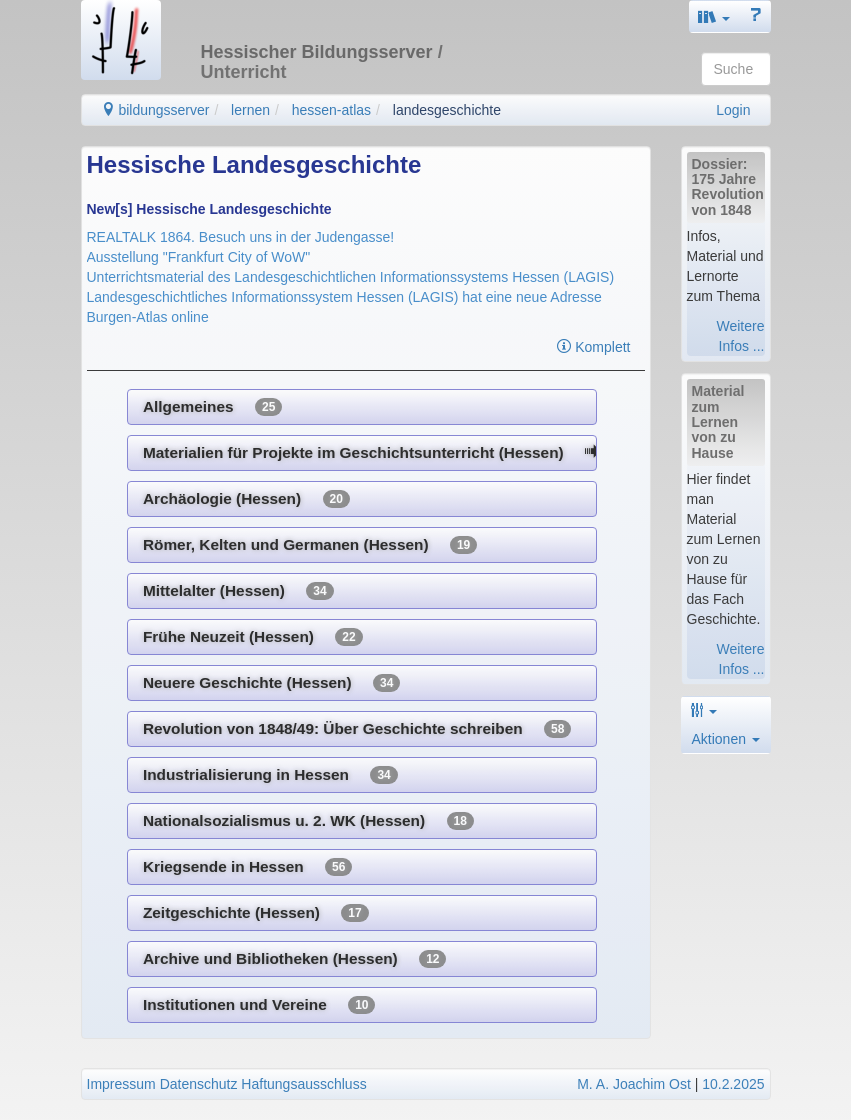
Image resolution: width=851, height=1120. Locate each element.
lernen (250, 110)
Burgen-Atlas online (148, 317)
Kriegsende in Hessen (248, 867)
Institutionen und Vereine (259, 1005)
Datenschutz (199, 1084)
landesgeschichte (447, 110)
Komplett (593, 347)
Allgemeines (212, 407)
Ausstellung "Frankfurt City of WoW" (199, 257)
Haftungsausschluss (303, 1084)
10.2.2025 (733, 1084)
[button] (714, 16)
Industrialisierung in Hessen (270, 775)
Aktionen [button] (726, 739)
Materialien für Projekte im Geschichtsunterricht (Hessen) (370, 453)
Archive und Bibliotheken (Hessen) (295, 959)
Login (733, 110)
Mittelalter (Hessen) (238, 591)
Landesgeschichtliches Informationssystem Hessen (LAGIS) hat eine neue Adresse (344, 297)
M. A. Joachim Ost (634, 1084)
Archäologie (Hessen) (246, 499)
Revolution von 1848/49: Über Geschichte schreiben (357, 729)
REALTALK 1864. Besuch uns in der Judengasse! (241, 237)
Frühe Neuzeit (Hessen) (253, 637)
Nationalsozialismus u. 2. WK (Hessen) (308, 821)
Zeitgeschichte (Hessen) (256, 913)
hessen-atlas (331, 110)
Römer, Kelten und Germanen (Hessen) (310, 545)
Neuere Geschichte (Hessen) (271, 683)
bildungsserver (155, 110)
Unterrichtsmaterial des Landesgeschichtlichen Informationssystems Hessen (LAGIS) (351, 277)
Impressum (121, 1084)
